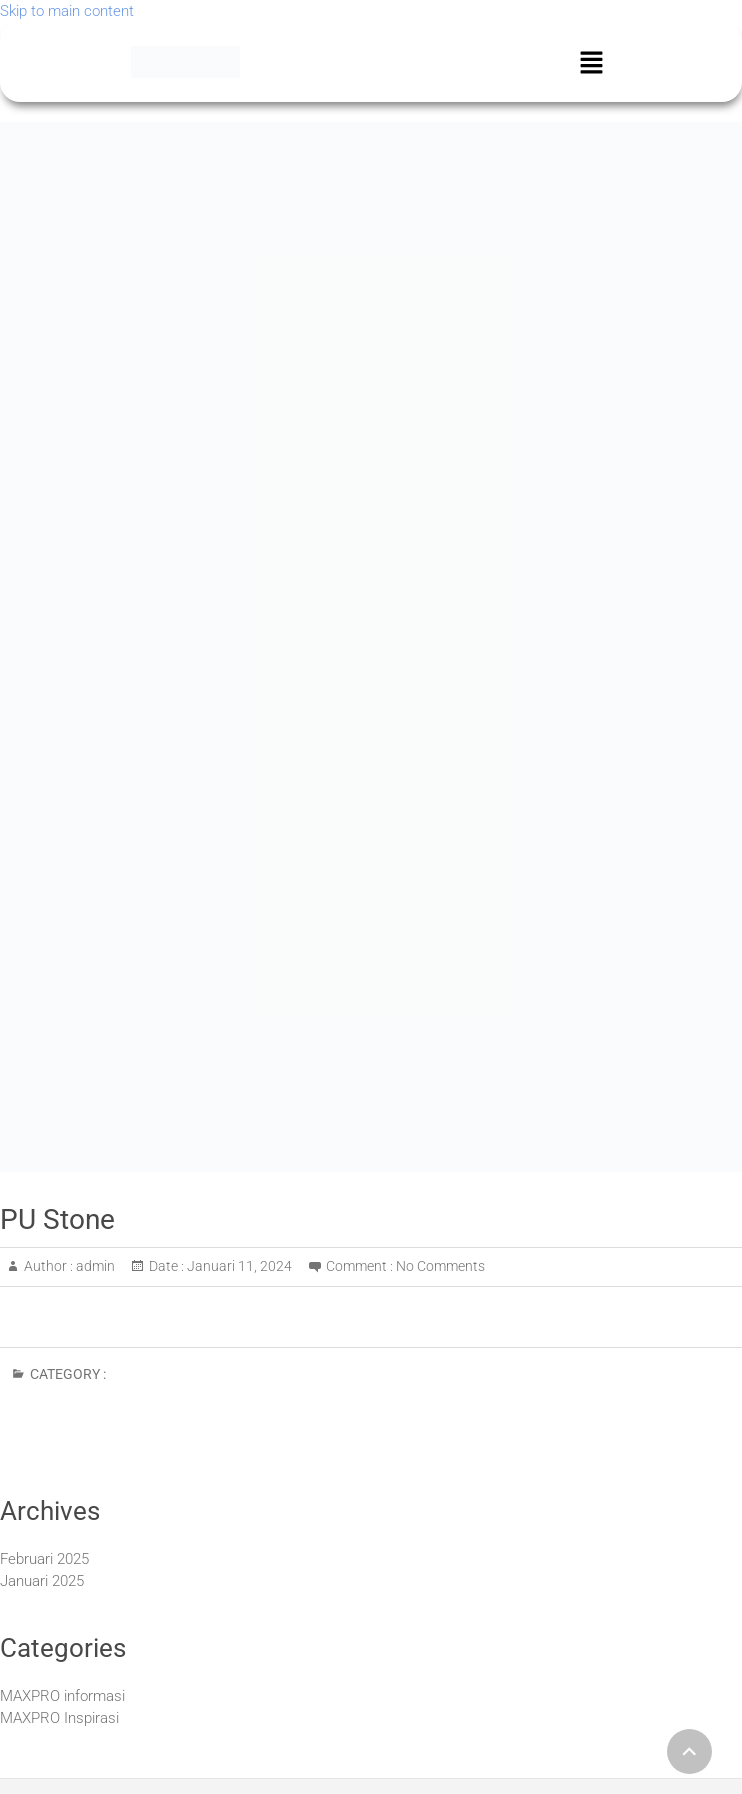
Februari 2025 (44, 1559)
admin (94, 1266)
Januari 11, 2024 (238, 1266)
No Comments (440, 1266)
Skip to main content (67, 11)
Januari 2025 (42, 1581)
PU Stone (57, 1219)
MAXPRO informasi (62, 1696)
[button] (591, 62)
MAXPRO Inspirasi (59, 1718)
